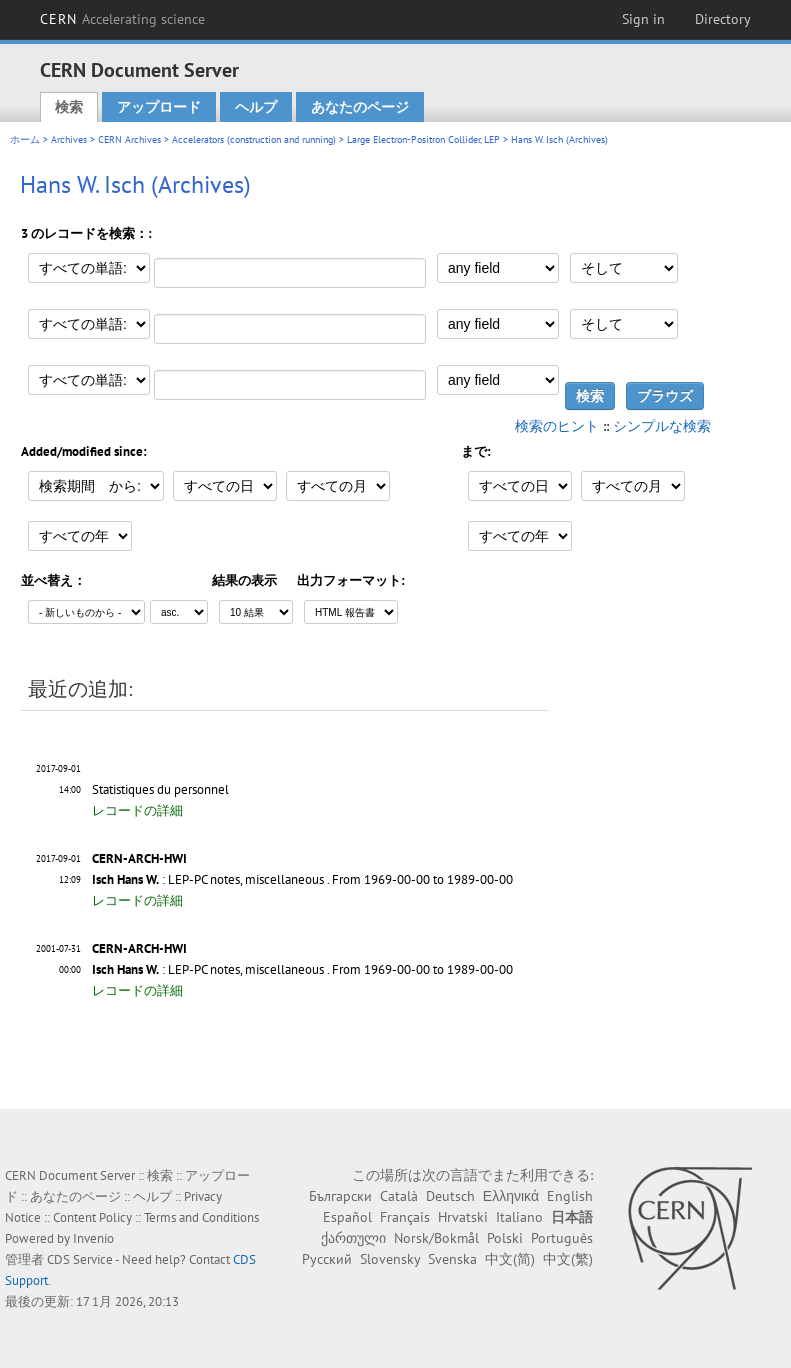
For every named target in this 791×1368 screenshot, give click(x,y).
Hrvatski (463, 1217)
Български (340, 1196)
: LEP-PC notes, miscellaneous (208, 879)
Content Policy (92, 1217)
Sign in (643, 19)
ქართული (353, 1238)
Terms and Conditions (201, 1217)
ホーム (25, 139)
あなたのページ (360, 107)
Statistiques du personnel (160, 789)
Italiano (519, 1217)
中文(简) (510, 1259)
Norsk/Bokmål (436, 1238)
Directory (723, 19)
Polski (505, 1238)
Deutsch (450, 1196)
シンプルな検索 (662, 426)
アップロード (159, 107)
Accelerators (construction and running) (254, 139)
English (570, 1196)
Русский (327, 1259)
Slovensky (390, 1259)
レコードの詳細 (137, 810)
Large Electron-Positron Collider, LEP (423, 139)
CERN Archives (129, 139)
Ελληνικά (511, 1196)
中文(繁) (568, 1259)
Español (347, 1217)
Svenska (452, 1259)
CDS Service (80, 1259)
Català (399, 1196)
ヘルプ (256, 107)
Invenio (93, 1238)
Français (405, 1217)
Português (562, 1238)
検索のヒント (557, 426)
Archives (69, 139)
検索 (69, 107)
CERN (123, 19)
